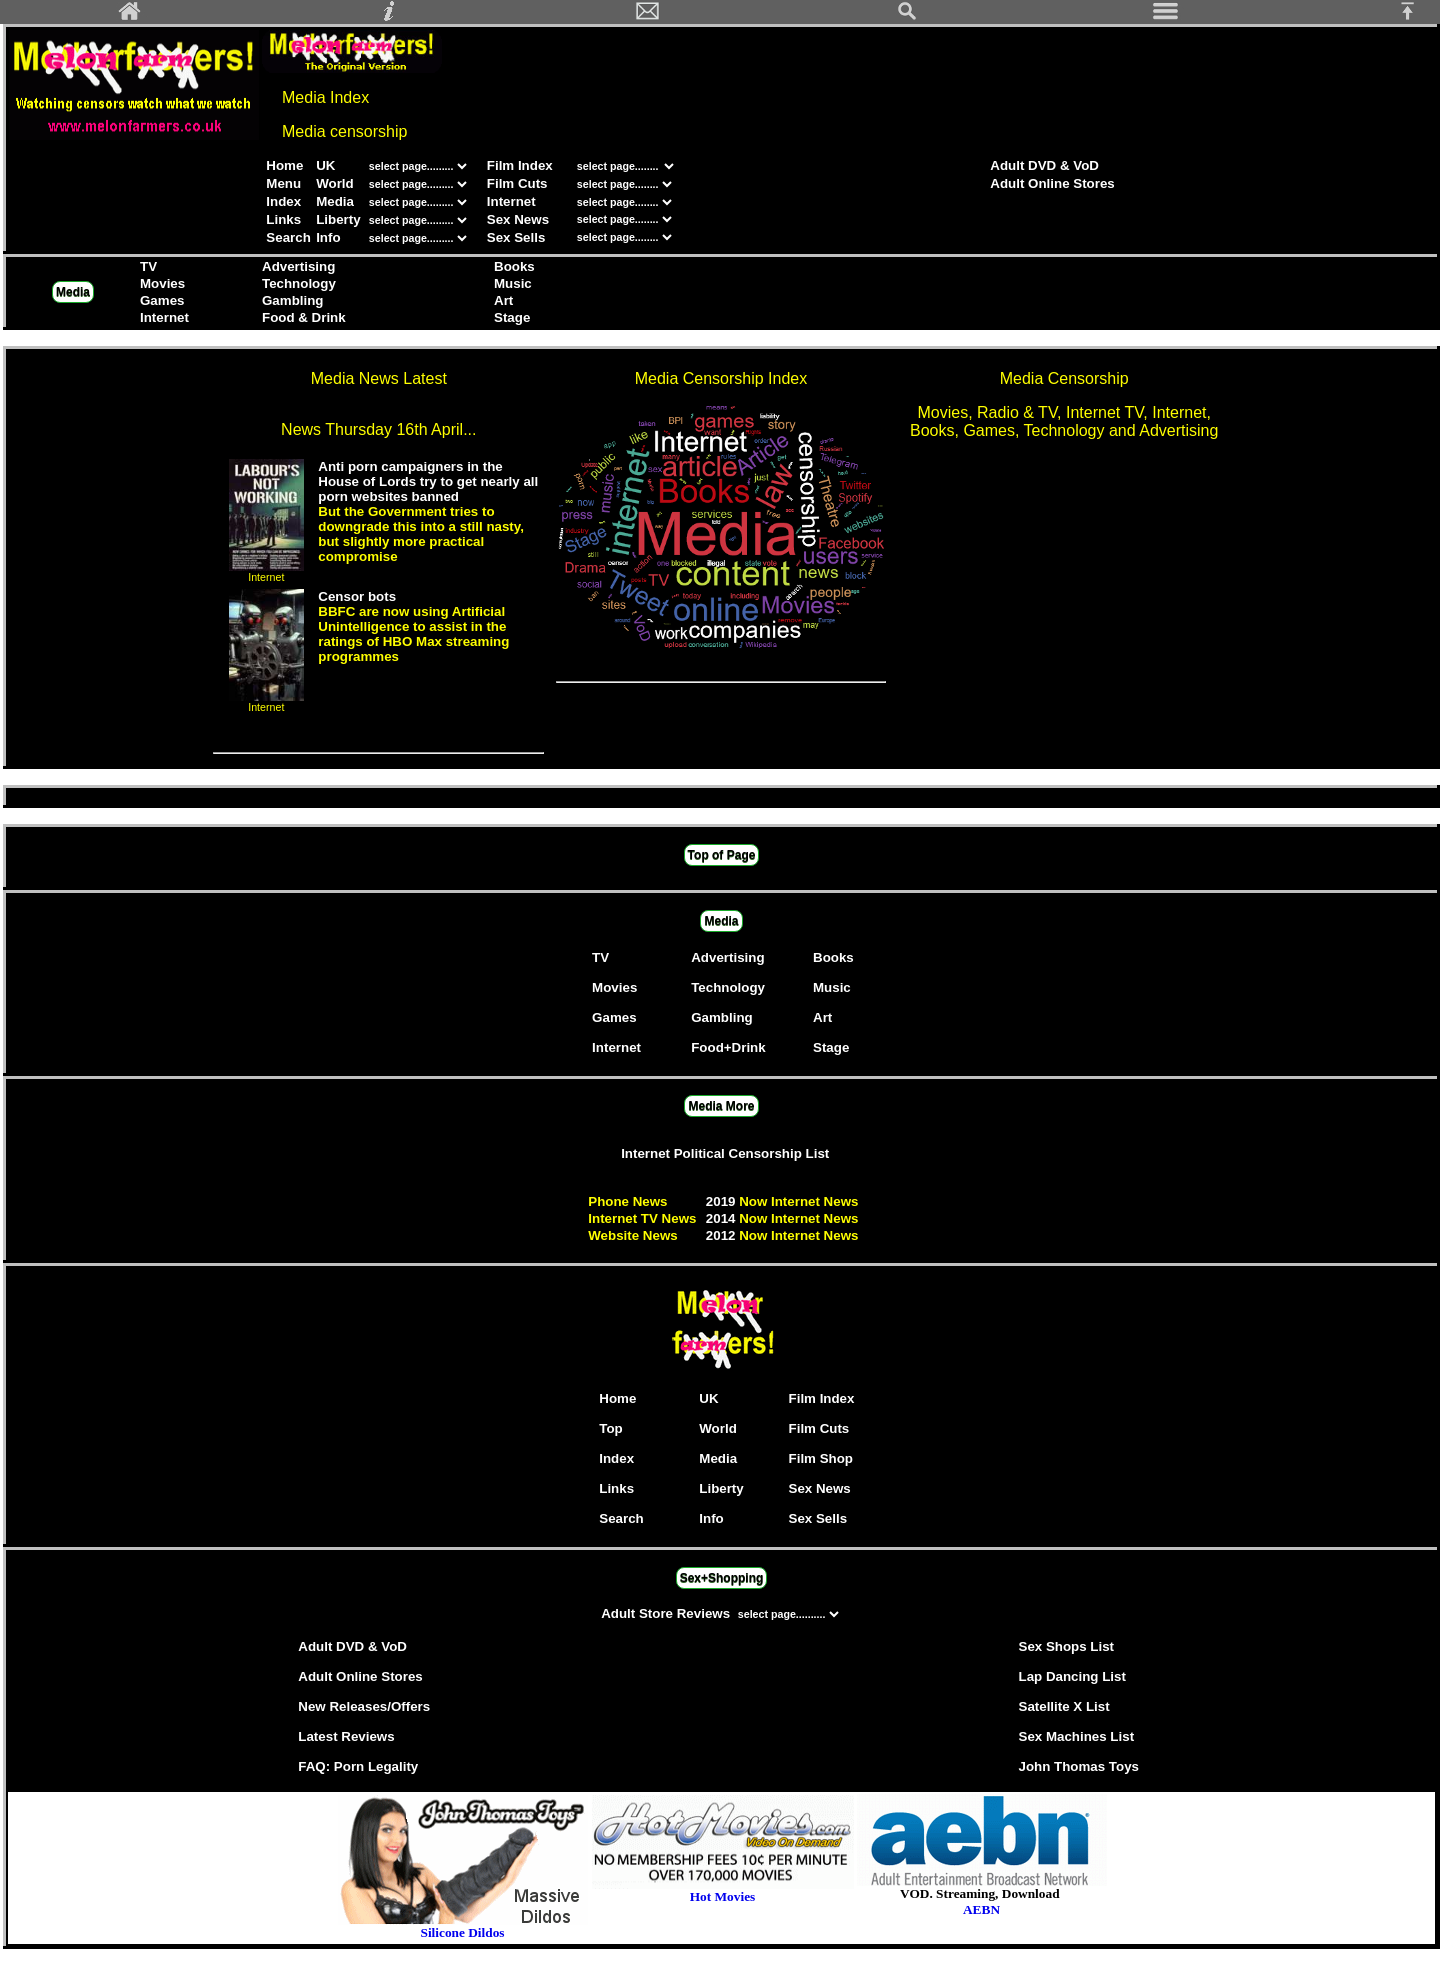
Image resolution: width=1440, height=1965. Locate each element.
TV (148, 266)
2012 (722, 1235)
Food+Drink (728, 1047)
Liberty (338, 219)
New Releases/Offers (364, 1706)
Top (610, 1428)
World (335, 183)
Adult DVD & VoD (1044, 165)
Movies (162, 283)
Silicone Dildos (462, 1932)
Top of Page (722, 855)
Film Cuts (517, 183)
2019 (722, 1201)
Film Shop (821, 1458)
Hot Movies (723, 1890)
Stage (512, 317)
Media (335, 201)
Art (503, 300)
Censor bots (357, 596)
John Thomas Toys (1079, 1766)
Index (283, 201)
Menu (283, 183)
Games (162, 300)
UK (325, 165)
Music (513, 283)
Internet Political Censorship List (725, 1153)
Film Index (520, 165)
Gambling (292, 300)
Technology (299, 283)
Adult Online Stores (1052, 183)
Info (328, 237)
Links (283, 219)
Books (514, 266)
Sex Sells (516, 237)
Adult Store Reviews (667, 1613)
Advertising (298, 266)
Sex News (518, 219)
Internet (511, 201)
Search (288, 237)
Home (284, 165)
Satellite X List (1064, 1706)
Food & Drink (304, 317)
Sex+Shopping (722, 1578)
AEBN (981, 1909)
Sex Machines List (1077, 1736)
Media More (721, 1106)
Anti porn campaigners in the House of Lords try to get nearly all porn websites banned (428, 481)
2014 (722, 1218)
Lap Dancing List (1072, 1676)
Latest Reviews (346, 1736)
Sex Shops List (1067, 1646)
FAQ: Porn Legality (358, 1766)
